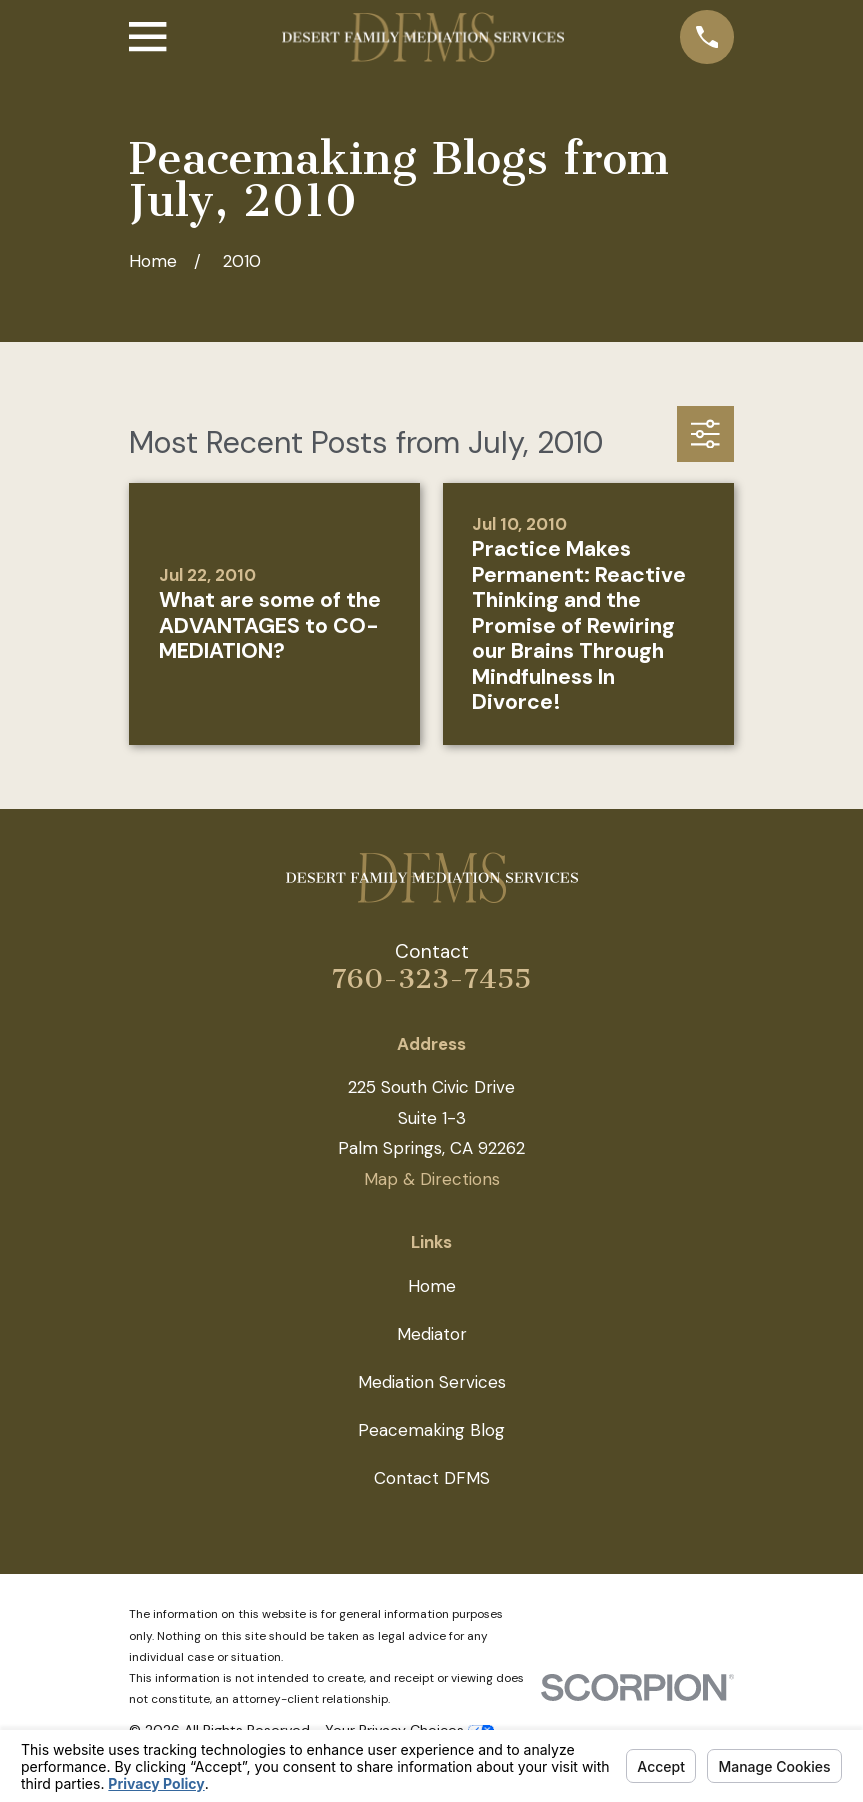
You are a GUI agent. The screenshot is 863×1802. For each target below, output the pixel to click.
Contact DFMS (432, 1478)
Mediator (432, 1334)
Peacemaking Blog (431, 1430)
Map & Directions (432, 1179)
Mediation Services (432, 1382)
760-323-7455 (431, 979)
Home (432, 1286)
